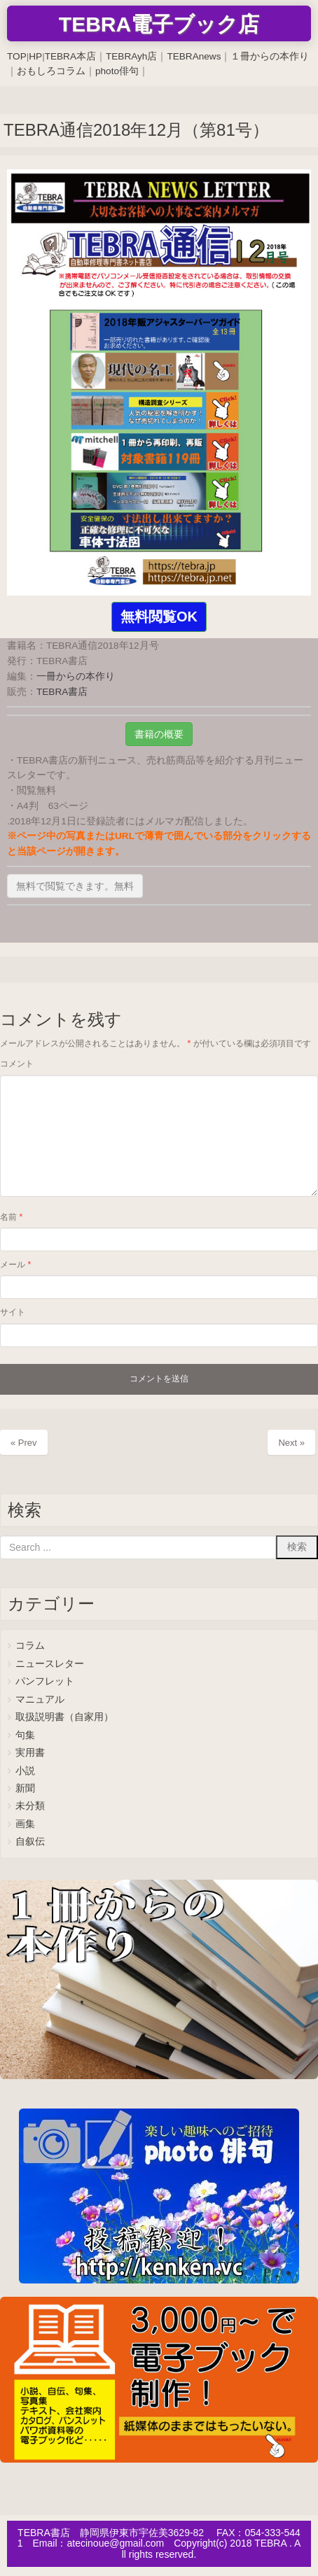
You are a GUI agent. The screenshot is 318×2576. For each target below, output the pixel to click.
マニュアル (39, 1699)
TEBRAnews (194, 56)
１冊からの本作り (269, 56)
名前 (11, 1217)
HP (35, 56)
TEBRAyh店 (131, 56)
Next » (291, 1442)
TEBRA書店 (62, 692)
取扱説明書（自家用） (64, 1717)
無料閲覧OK (159, 616)
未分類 (30, 1806)
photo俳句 (117, 71)
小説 (25, 1771)
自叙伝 (30, 1841)
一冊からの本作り (75, 676)
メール (15, 1264)
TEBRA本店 (70, 56)
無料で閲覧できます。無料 (75, 886)
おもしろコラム (51, 71)
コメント (17, 1064)
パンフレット (44, 1681)
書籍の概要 (159, 734)
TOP (17, 56)
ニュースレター (49, 1664)
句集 (25, 1735)
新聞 (25, 1788)
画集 (25, 1824)
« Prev (24, 1442)
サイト (12, 1312)
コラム (30, 1645)
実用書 (30, 1752)
